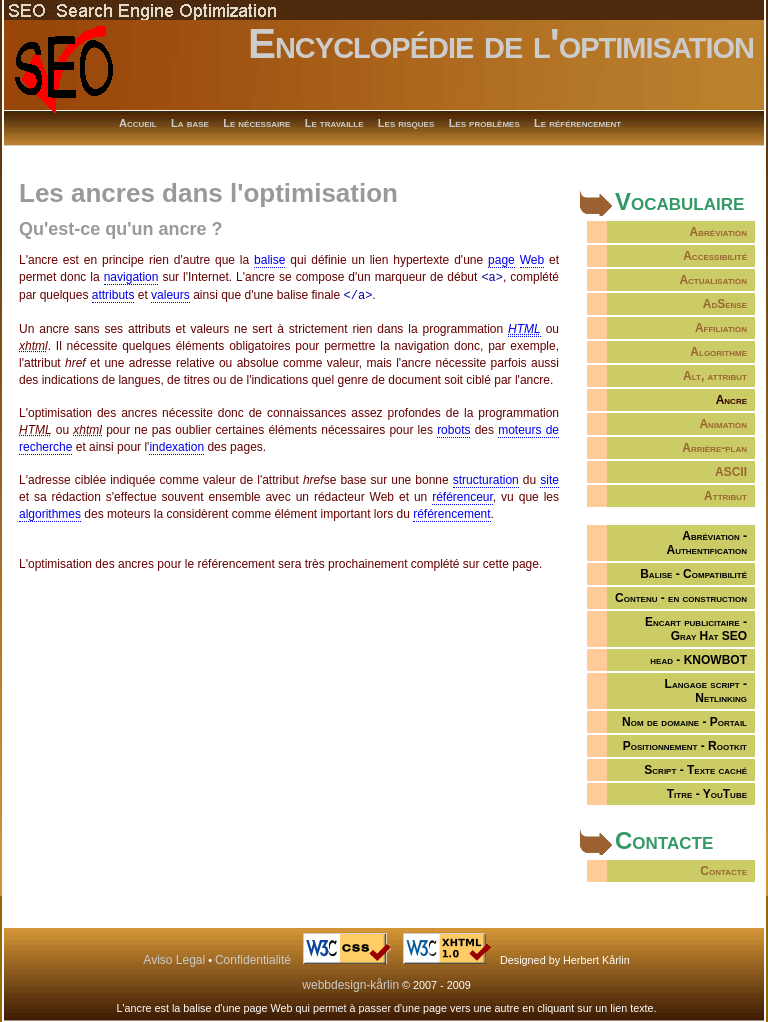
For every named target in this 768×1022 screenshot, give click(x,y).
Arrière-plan (714, 448)
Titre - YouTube (707, 794)
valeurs (170, 294)
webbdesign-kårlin (350, 985)
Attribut (725, 496)
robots (453, 428)
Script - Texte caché (695, 770)
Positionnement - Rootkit (685, 746)
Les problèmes (484, 123)
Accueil (138, 123)
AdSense (725, 304)
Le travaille (334, 123)
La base (190, 123)
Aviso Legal (174, 960)
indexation (176, 445)
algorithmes (50, 512)
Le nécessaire (256, 123)
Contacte (723, 871)
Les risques (406, 123)
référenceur (462, 495)
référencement (451, 512)
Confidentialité (253, 960)
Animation (723, 424)
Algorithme (718, 352)
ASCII (731, 472)
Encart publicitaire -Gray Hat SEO (696, 629)
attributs (113, 294)
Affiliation (721, 328)
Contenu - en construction (681, 598)
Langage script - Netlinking (706, 691)
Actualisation (713, 280)
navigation (131, 277)
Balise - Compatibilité (693, 574)
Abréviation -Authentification (706, 543)
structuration (486, 478)
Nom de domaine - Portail (684, 722)
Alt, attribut (715, 376)
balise (269, 260)
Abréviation (718, 232)
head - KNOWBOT (698, 660)
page (501, 260)
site (549, 478)
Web (532, 260)
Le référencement (577, 123)
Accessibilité (715, 256)
